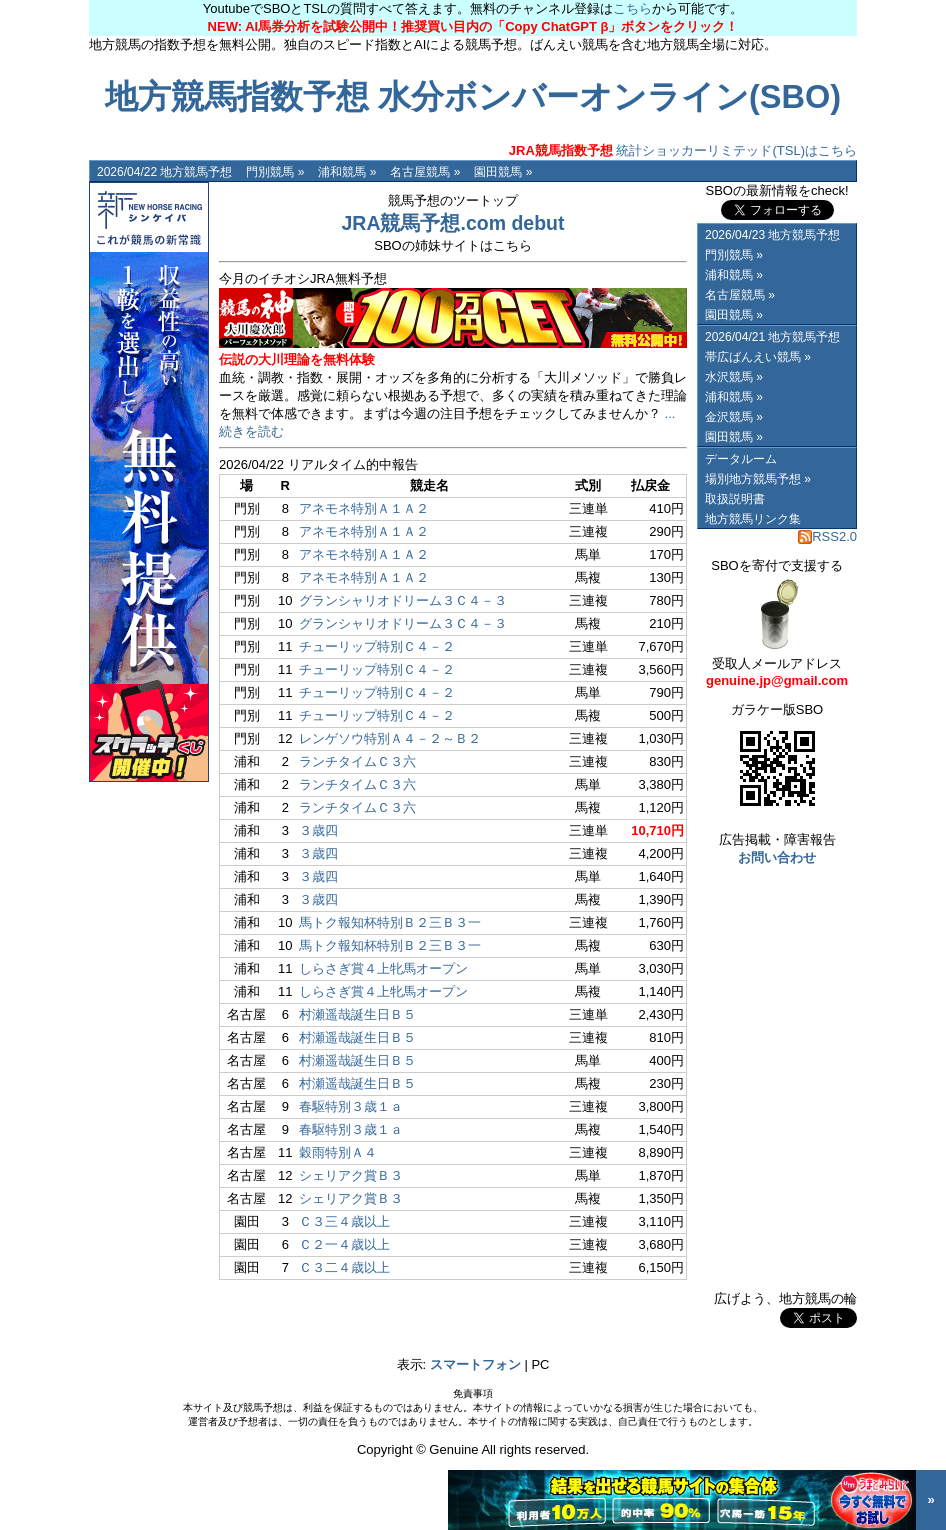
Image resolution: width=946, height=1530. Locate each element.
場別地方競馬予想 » (758, 479)
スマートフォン (475, 1364)
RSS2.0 (827, 536)
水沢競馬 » (734, 377)
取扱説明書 (735, 499)
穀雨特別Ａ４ (338, 1152)
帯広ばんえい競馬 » (758, 357)
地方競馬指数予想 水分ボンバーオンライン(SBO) (473, 97)
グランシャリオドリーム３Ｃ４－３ (403, 600)
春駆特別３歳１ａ (351, 1106)
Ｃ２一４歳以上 (344, 1244)
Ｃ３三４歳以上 (344, 1221)
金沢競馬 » (734, 417)
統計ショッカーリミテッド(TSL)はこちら (683, 150)
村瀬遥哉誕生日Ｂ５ (357, 1014)
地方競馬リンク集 (753, 519)
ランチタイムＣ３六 (357, 761)
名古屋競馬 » (425, 172)
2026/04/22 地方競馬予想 (164, 172)
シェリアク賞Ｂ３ (351, 1175)
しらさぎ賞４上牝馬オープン (383, 968)
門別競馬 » (275, 172)
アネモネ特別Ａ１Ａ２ (364, 508)
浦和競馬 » (347, 172)
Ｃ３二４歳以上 (344, 1267)
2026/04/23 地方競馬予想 (772, 235)
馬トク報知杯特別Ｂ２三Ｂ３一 (390, 922)
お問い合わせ (777, 857)
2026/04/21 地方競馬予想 (772, 337)
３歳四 (318, 830)
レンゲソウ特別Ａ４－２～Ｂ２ (390, 738)
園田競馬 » (503, 172)
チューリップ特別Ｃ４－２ (377, 646)
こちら (632, 8)
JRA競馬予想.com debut (452, 223)
